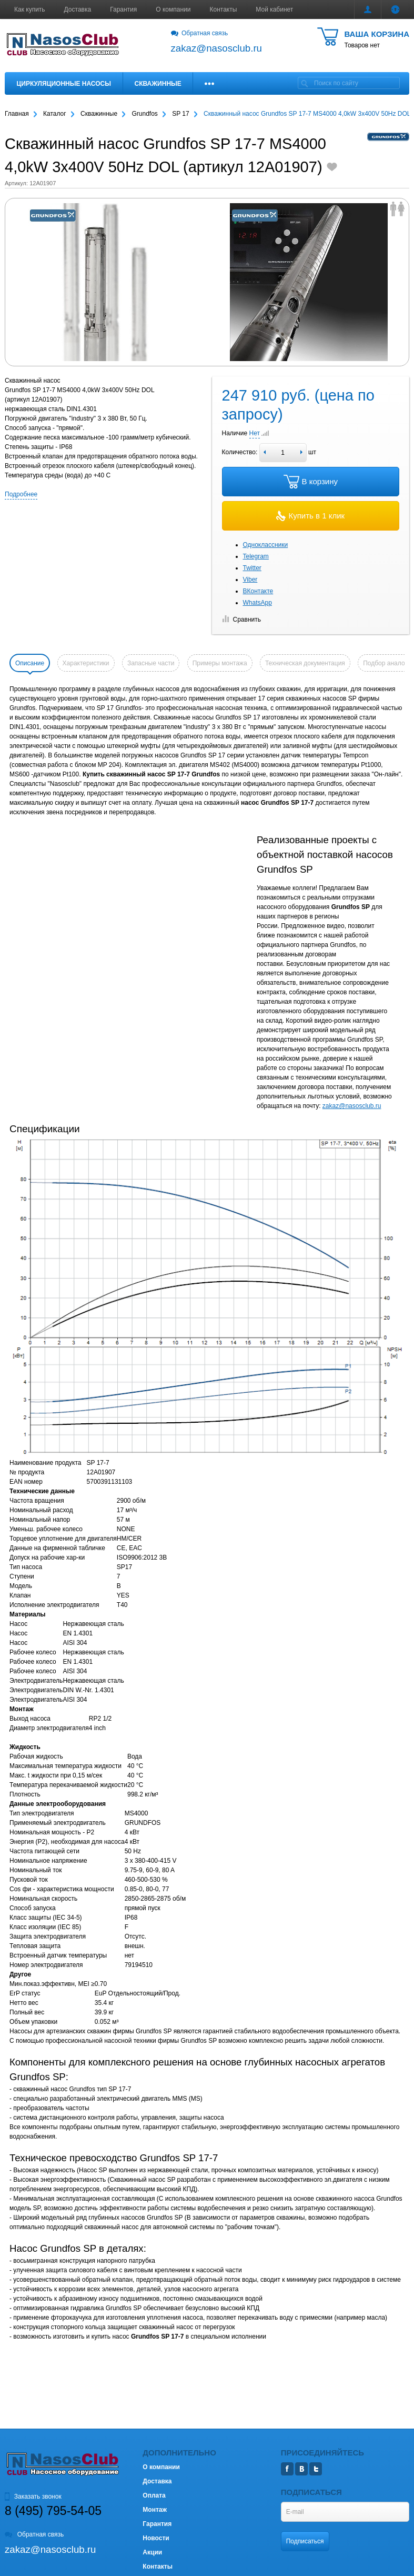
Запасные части (150, 663)
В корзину (311, 481)
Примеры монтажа (220, 663)
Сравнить (241, 619)
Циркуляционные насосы (64, 83)
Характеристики (86, 663)
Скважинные (158, 83)
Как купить (29, 9)
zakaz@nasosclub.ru (351, 1106)
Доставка (78, 9)
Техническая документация (305, 663)
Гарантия (123, 9)
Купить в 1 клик (310, 516)
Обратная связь (199, 33)
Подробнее (21, 494)
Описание (29, 663)
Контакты (223, 9)
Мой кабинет (274, 9)
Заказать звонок (33, 2496)
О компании (173, 9)
